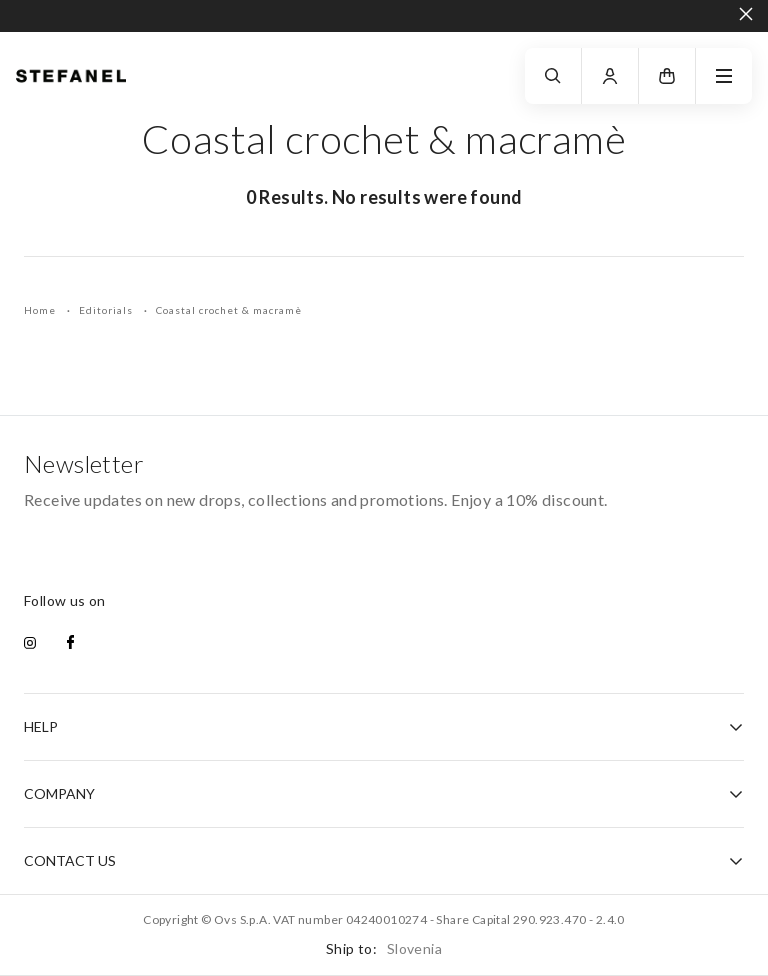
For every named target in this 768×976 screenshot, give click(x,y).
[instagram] (30, 644)
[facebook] (70, 644)
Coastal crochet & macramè (229, 310)
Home (41, 310)
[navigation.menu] (724, 76)
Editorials (107, 310)
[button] (667, 76)
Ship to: (384, 948)
